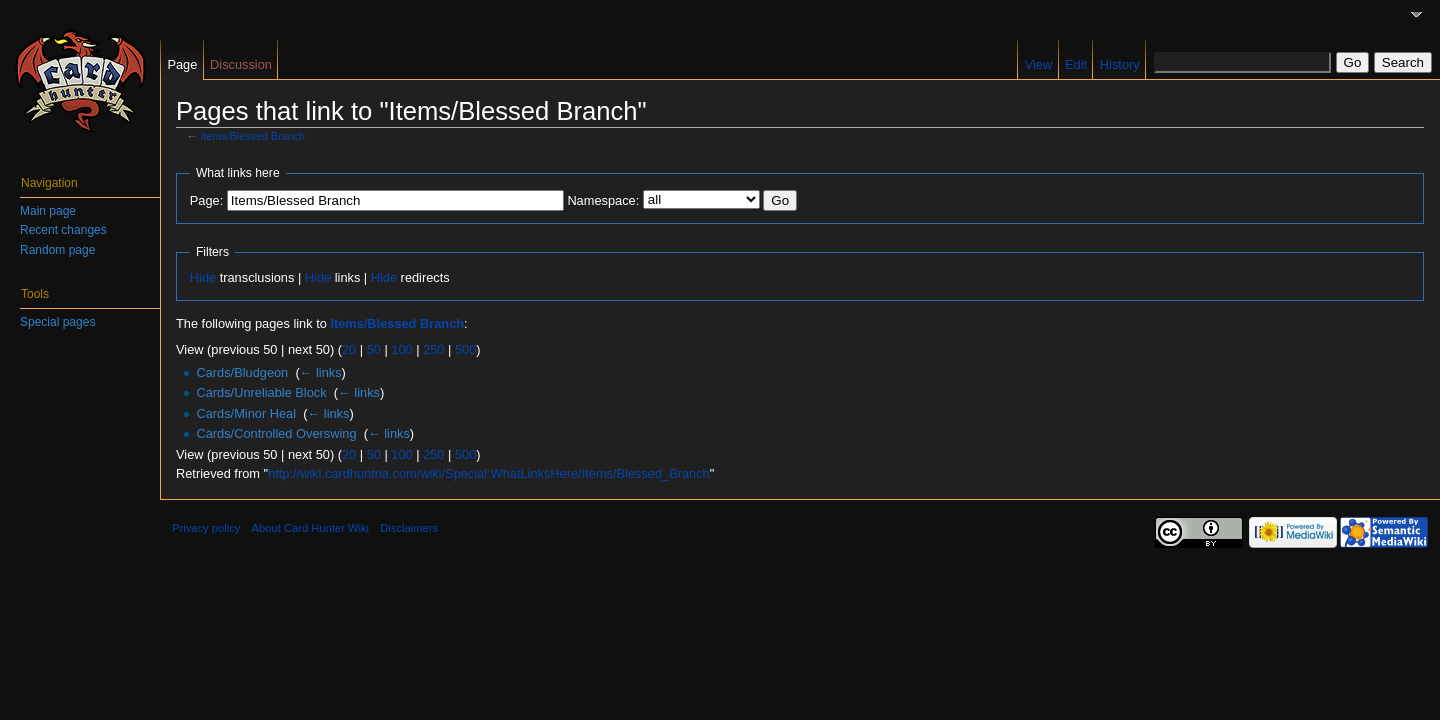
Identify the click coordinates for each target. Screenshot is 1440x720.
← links (321, 372)
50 (374, 349)
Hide (203, 277)
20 (349, 349)
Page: (206, 200)
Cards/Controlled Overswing (276, 433)
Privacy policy (206, 528)
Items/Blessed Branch (253, 136)
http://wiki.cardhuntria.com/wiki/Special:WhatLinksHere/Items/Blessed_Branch (489, 473)
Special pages (57, 322)
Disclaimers (409, 528)
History (1120, 64)
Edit (1076, 64)
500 (465, 349)
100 (401, 349)
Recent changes (63, 230)
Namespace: (603, 200)
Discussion (241, 64)
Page (182, 64)
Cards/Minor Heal (246, 413)
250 (433, 349)
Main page (48, 211)
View (1039, 64)
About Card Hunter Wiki (311, 528)
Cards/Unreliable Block (261, 392)
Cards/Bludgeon (242, 372)
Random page (57, 250)
